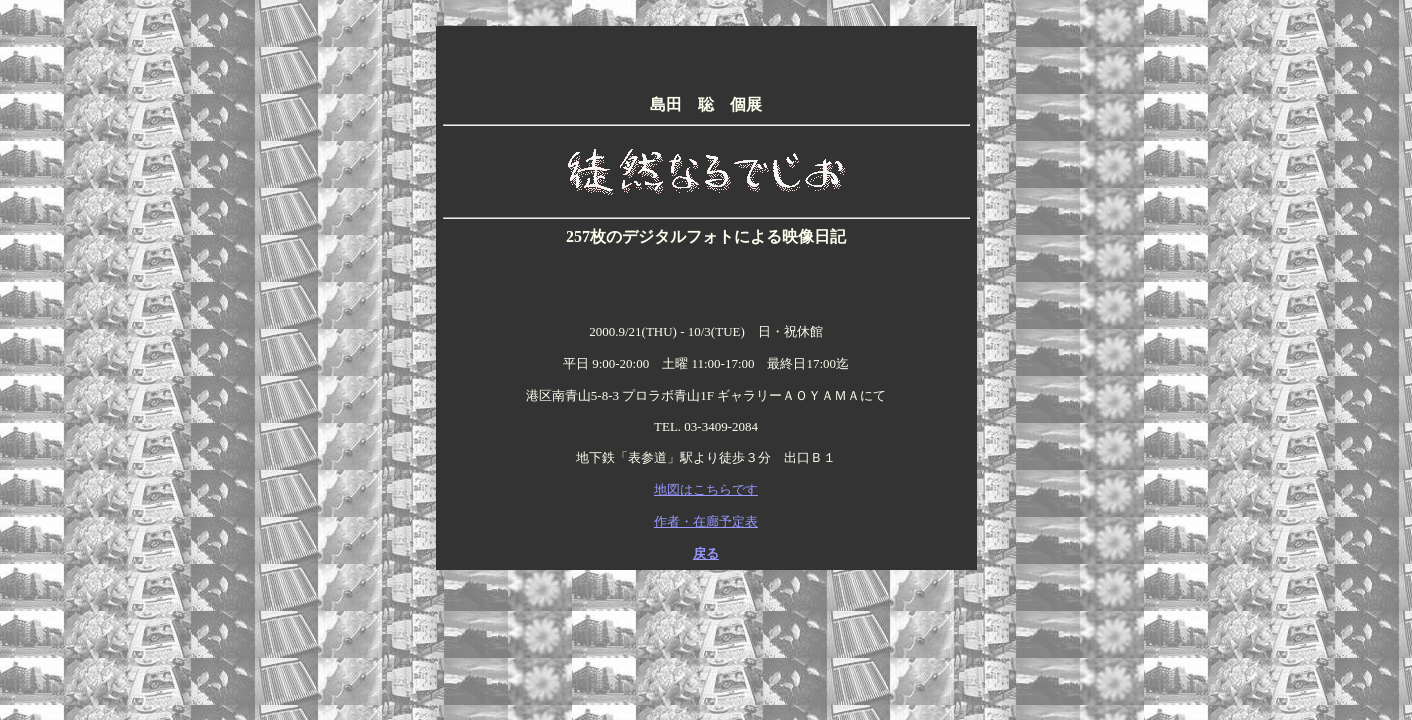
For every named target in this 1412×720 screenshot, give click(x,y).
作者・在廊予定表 (706, 521)
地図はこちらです (706, 489)
